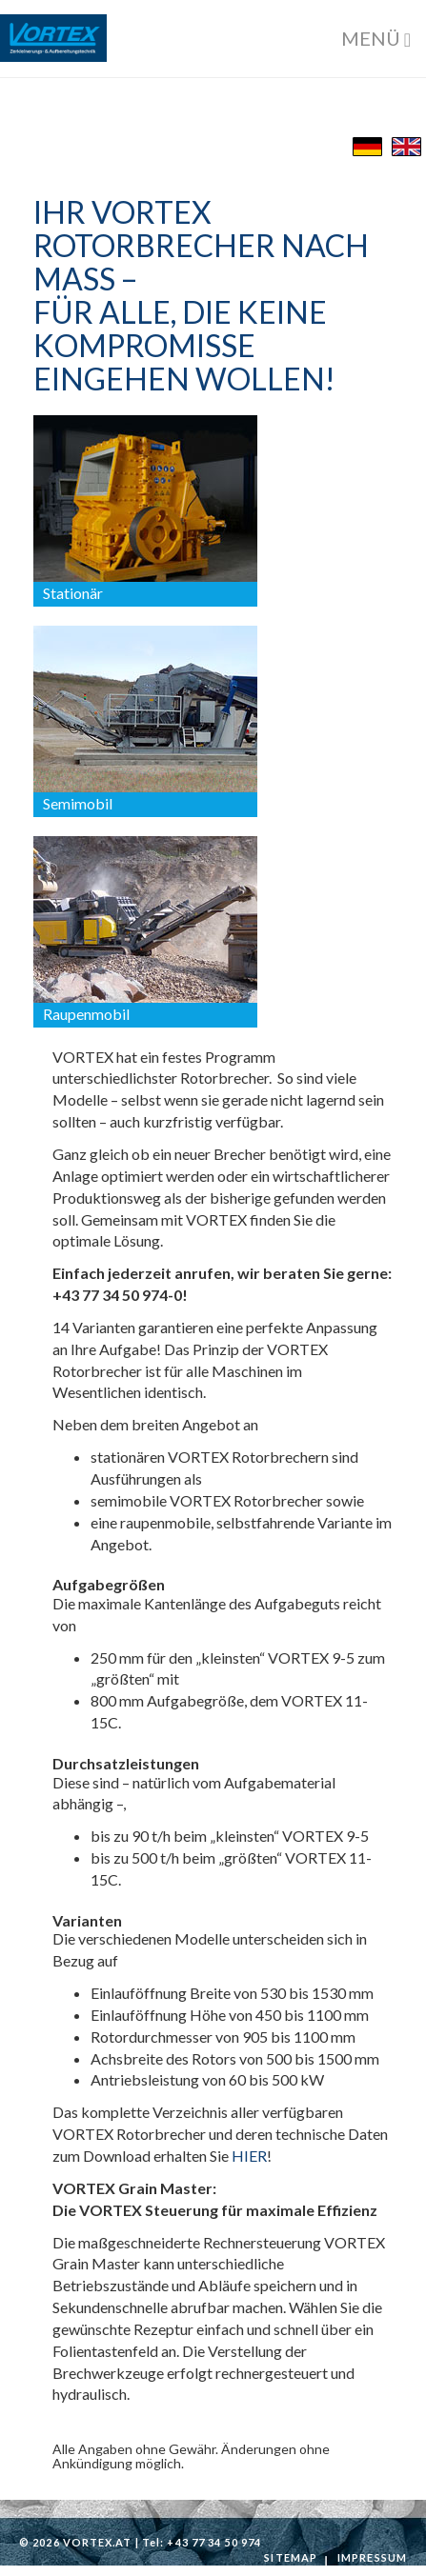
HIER (249, 2156)
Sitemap (290, 2557)
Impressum (372, 2557)
